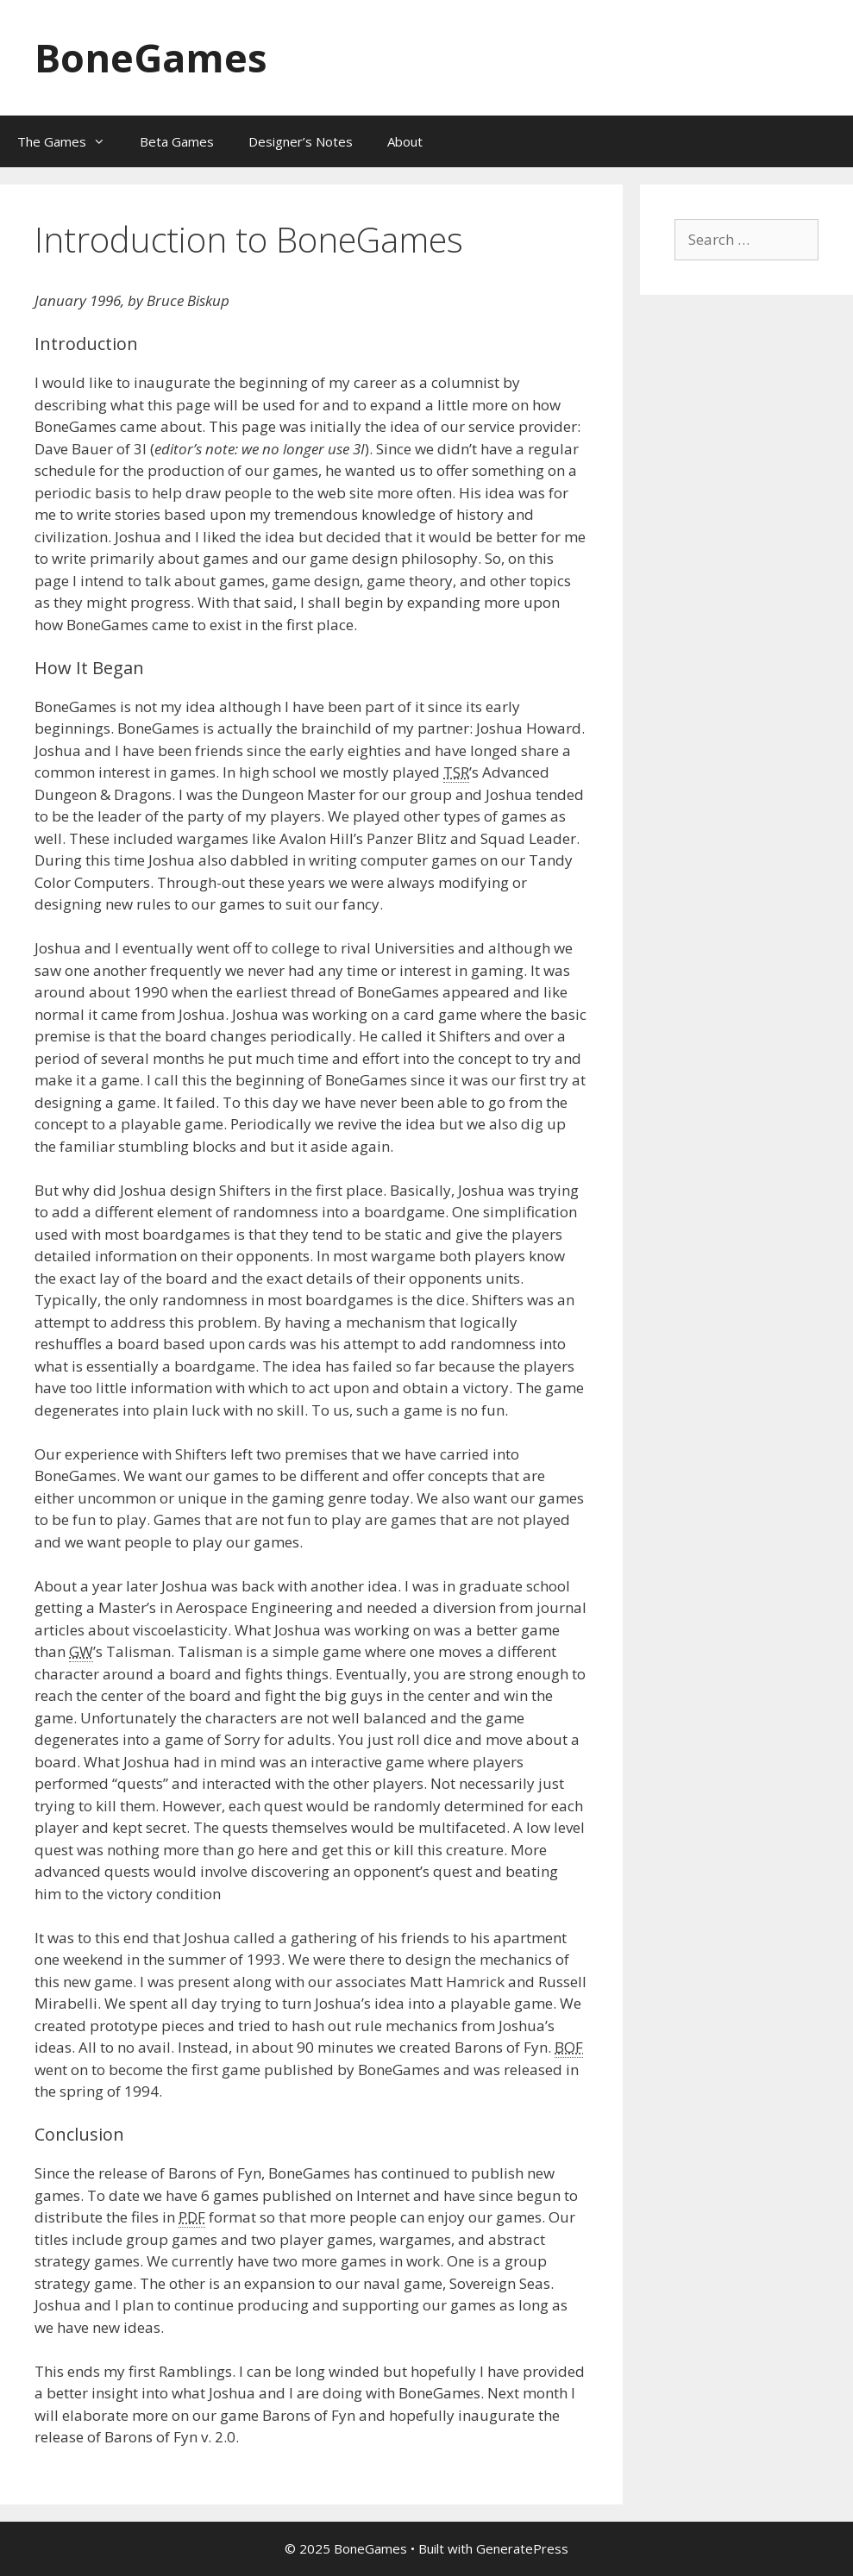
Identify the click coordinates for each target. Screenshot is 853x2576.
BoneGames (150, 57)
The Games (69, 141)
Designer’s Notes (300, 141)
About (405, 141)
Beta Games (177, 141)
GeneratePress (522, 2548)
